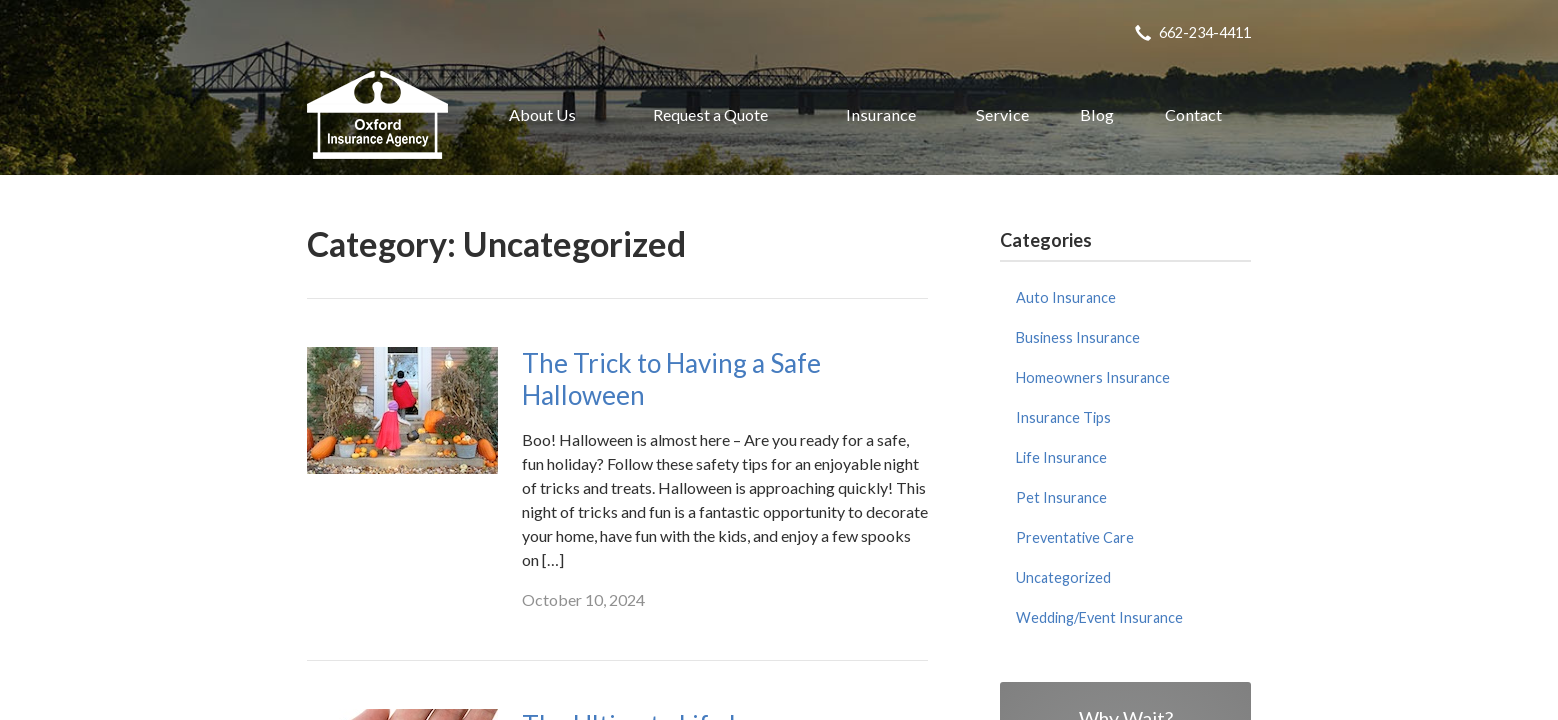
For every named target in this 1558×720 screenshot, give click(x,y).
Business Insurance (1078, 337)
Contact (1193, 114)
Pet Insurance (1061, 497)
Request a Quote (710, 114)
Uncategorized (1063, 577)
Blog (1097, 114)
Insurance (881, 114)
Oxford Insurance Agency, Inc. (377, 115)
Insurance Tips (1063, 417)
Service (1002, 114)
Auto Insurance (1066, 297)
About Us (542, 114)
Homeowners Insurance (1093, 377)
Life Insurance (1061, 457)
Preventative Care (1075, 537)
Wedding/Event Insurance (1099, 617)
